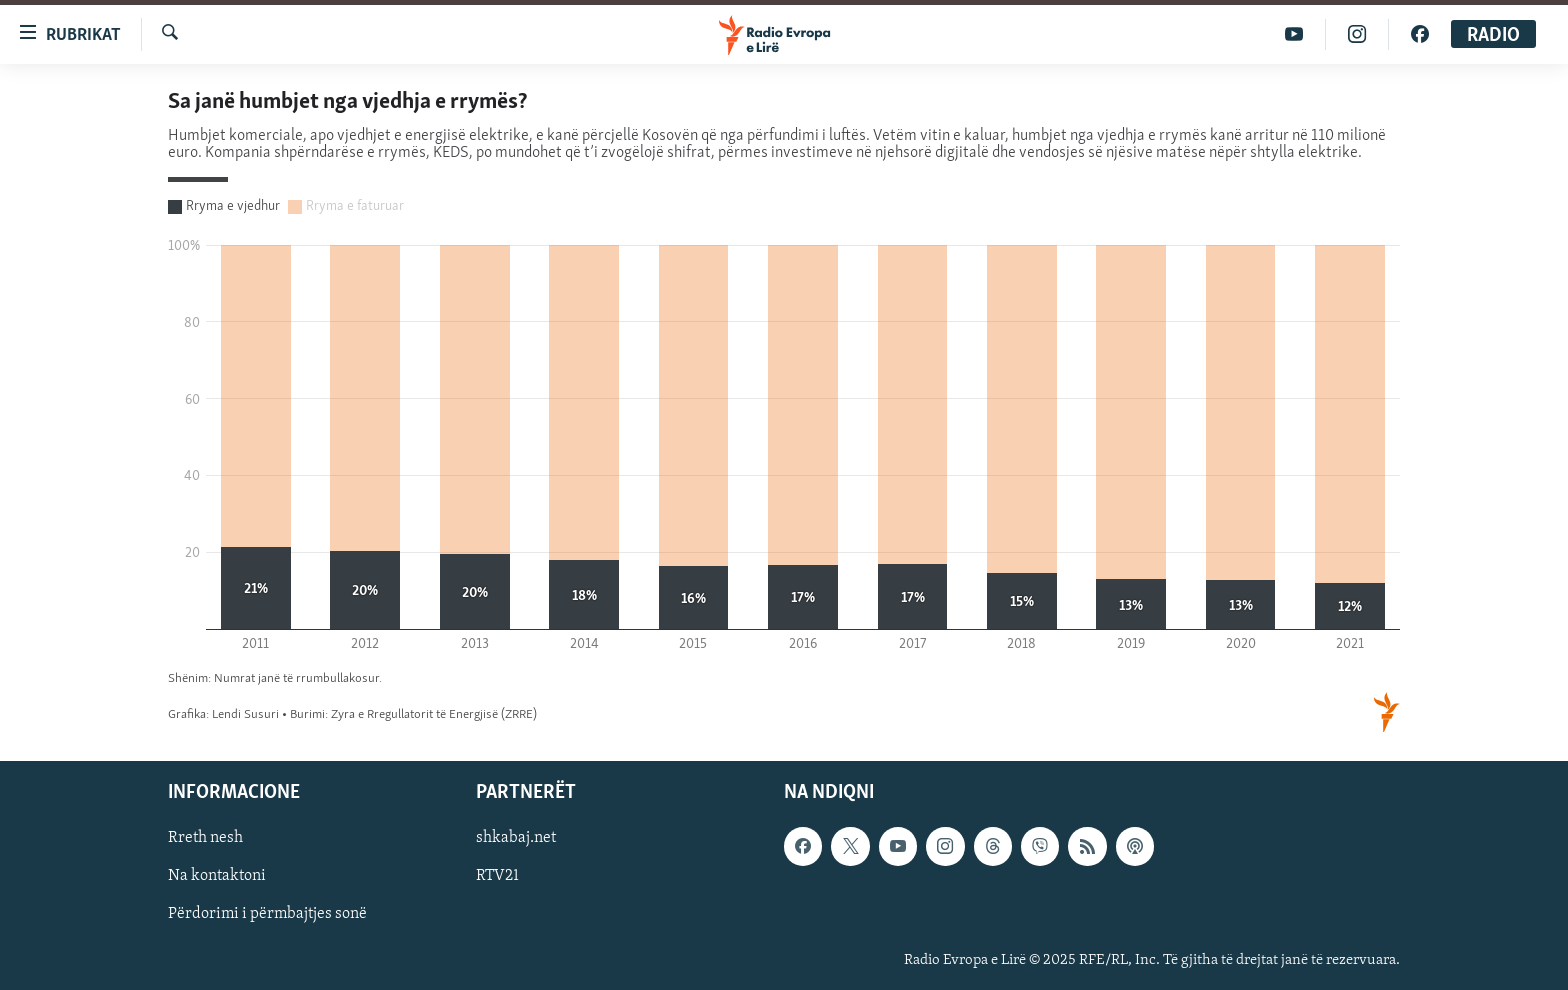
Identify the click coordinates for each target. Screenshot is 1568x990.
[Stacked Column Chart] (784, 412)
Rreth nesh (205, 839)
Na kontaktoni (217, 877)
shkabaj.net (516, 839)
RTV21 (497, 877)
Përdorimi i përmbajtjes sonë (267, 915)
